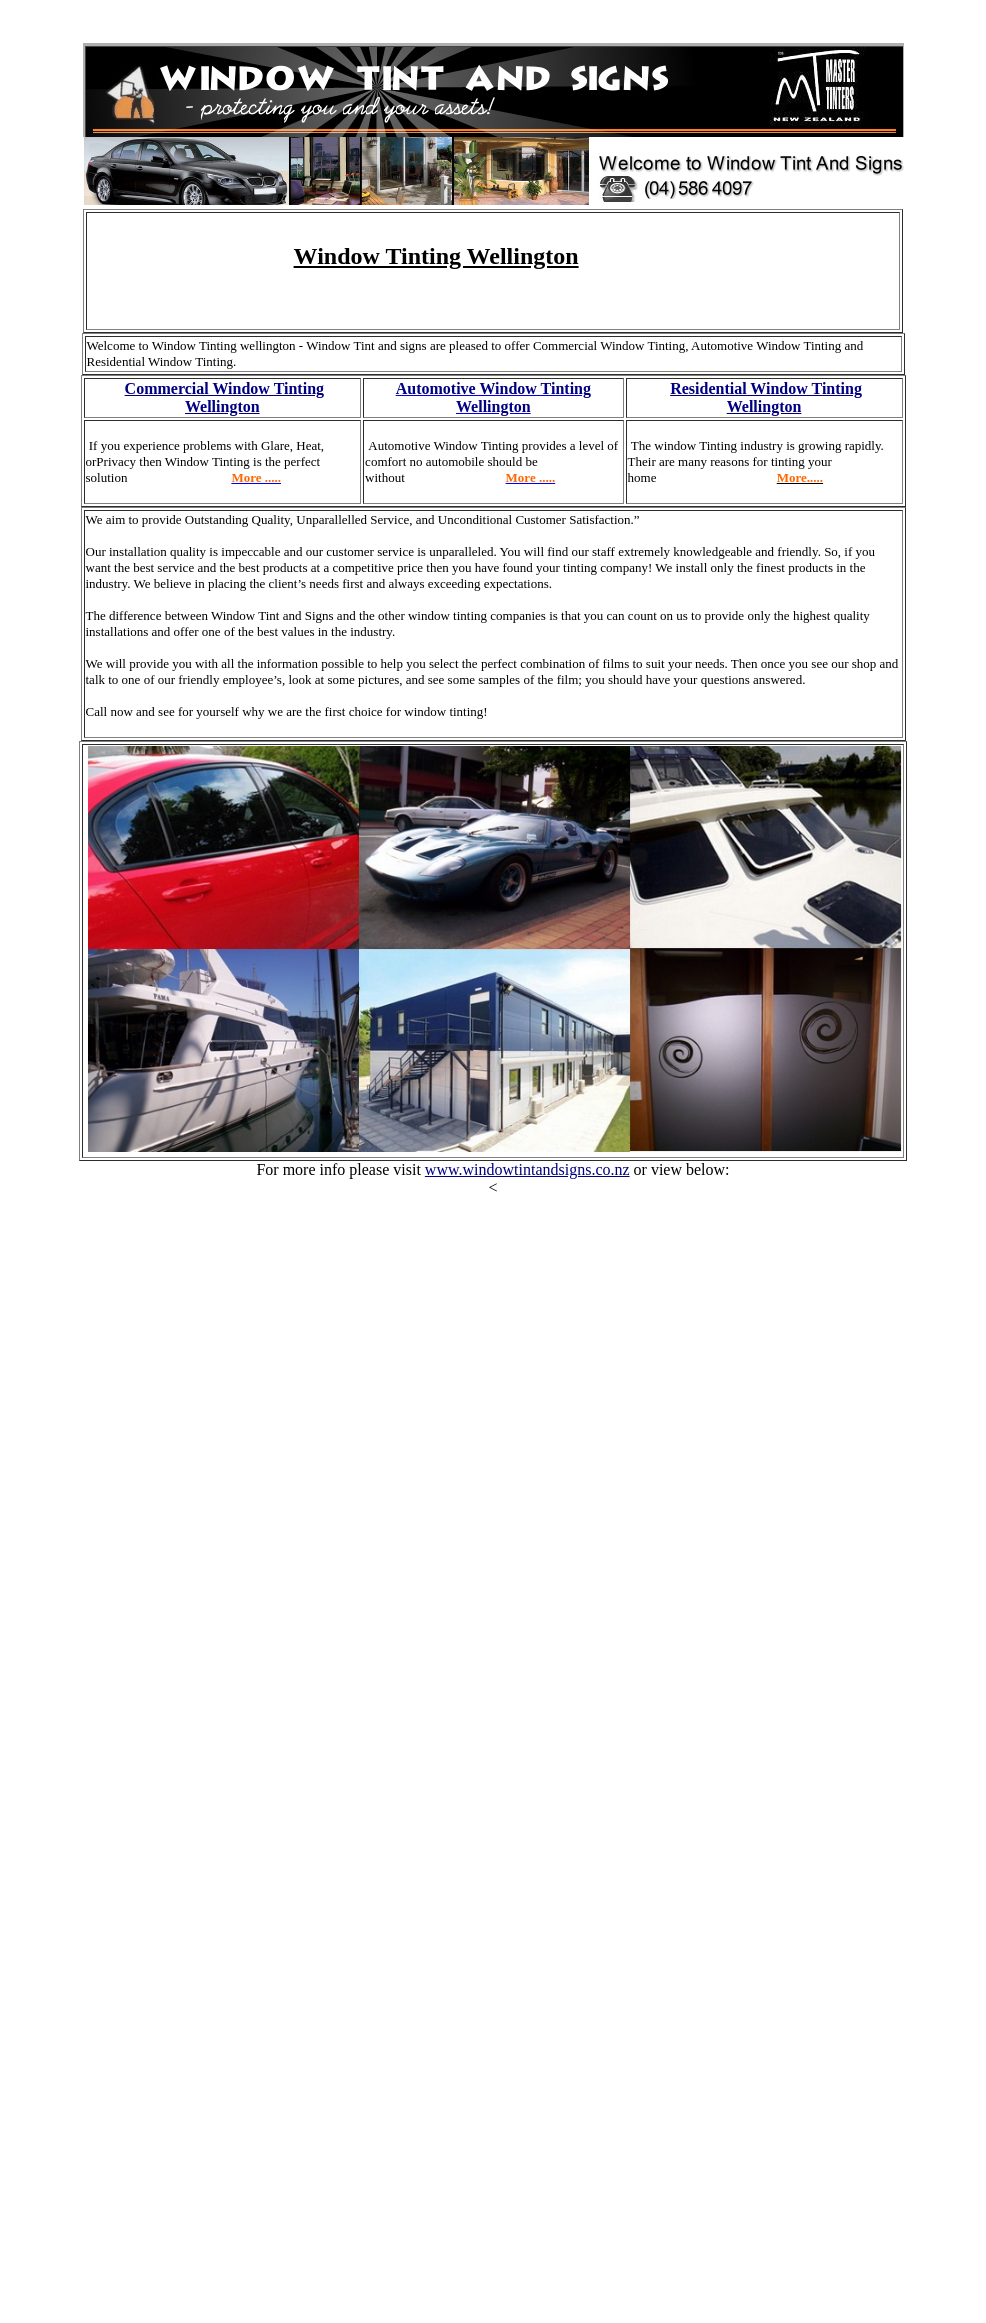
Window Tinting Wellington (436, 256)
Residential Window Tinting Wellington (766, 397)
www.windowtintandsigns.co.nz (527, 1169)
